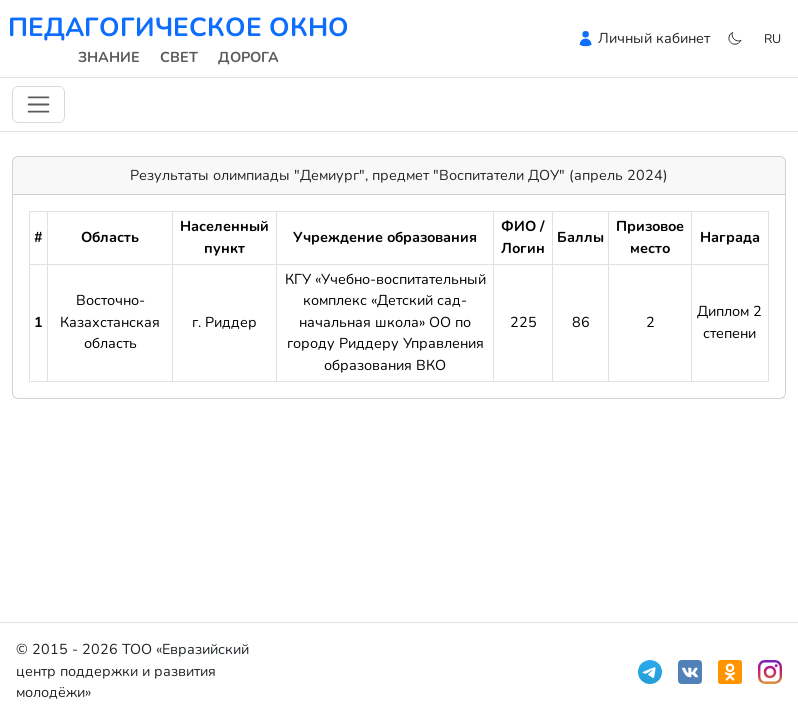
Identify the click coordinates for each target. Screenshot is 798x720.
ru (772, 38)
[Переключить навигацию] (38, 104)
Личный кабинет (654, 38)
